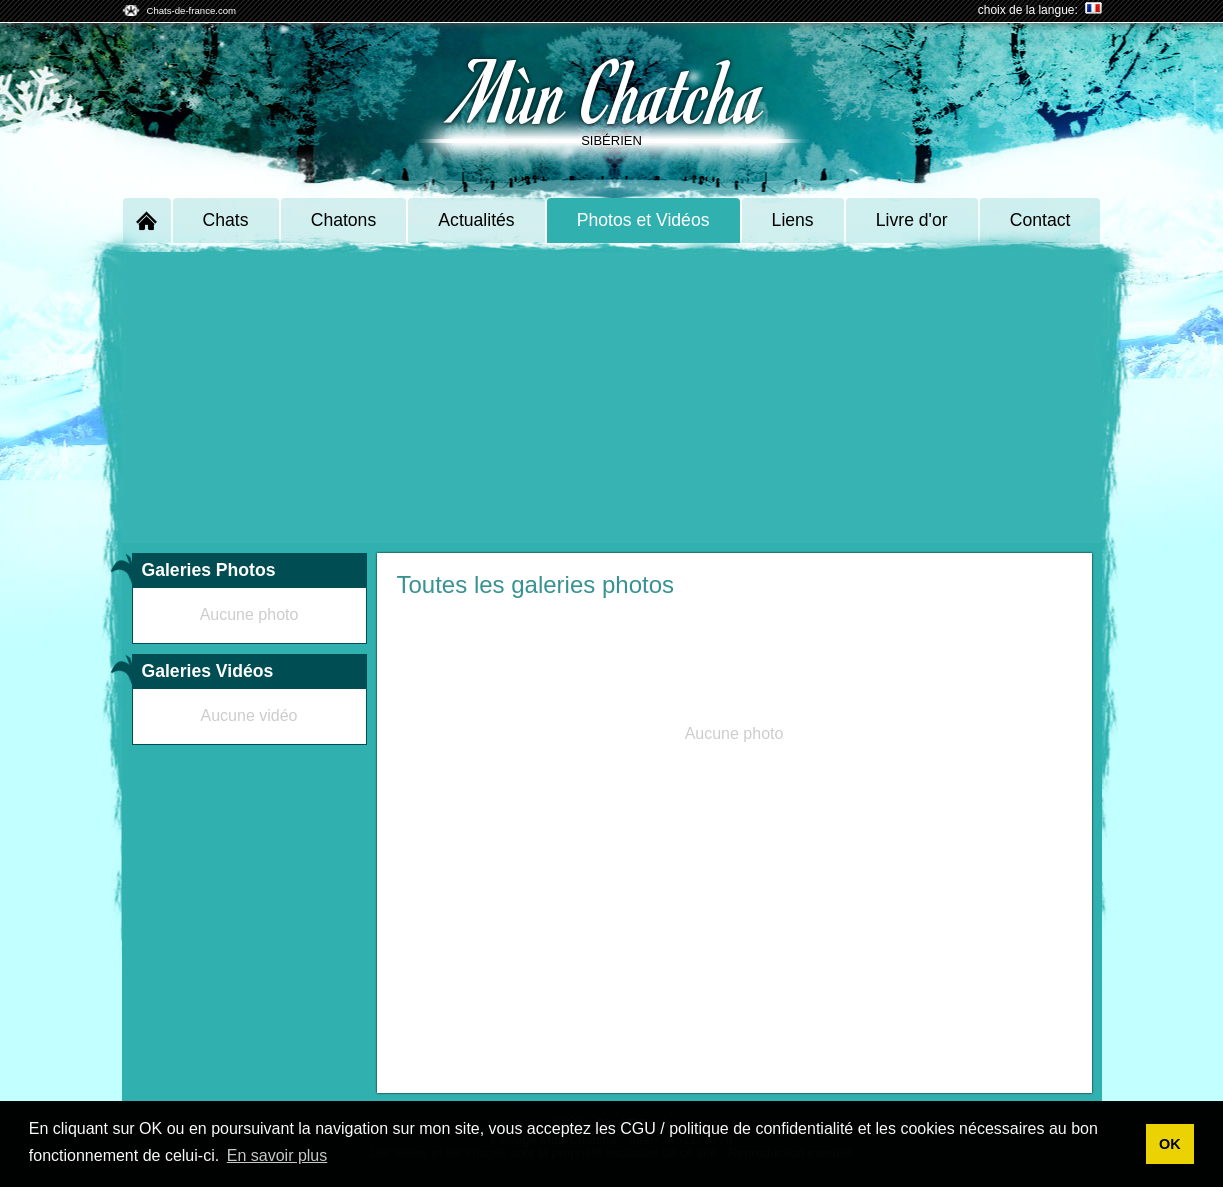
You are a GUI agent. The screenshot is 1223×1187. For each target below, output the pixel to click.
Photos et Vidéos (643, 220)
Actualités (476, 220)
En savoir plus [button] (277, 1155)
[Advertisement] (612, 393)
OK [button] (1170, 1144)
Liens (793, 220)
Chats (226, 220)
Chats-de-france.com (192, 10)
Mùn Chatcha (611, 90)
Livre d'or (912, 220)
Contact (1040, 220)
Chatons (344, 220)
